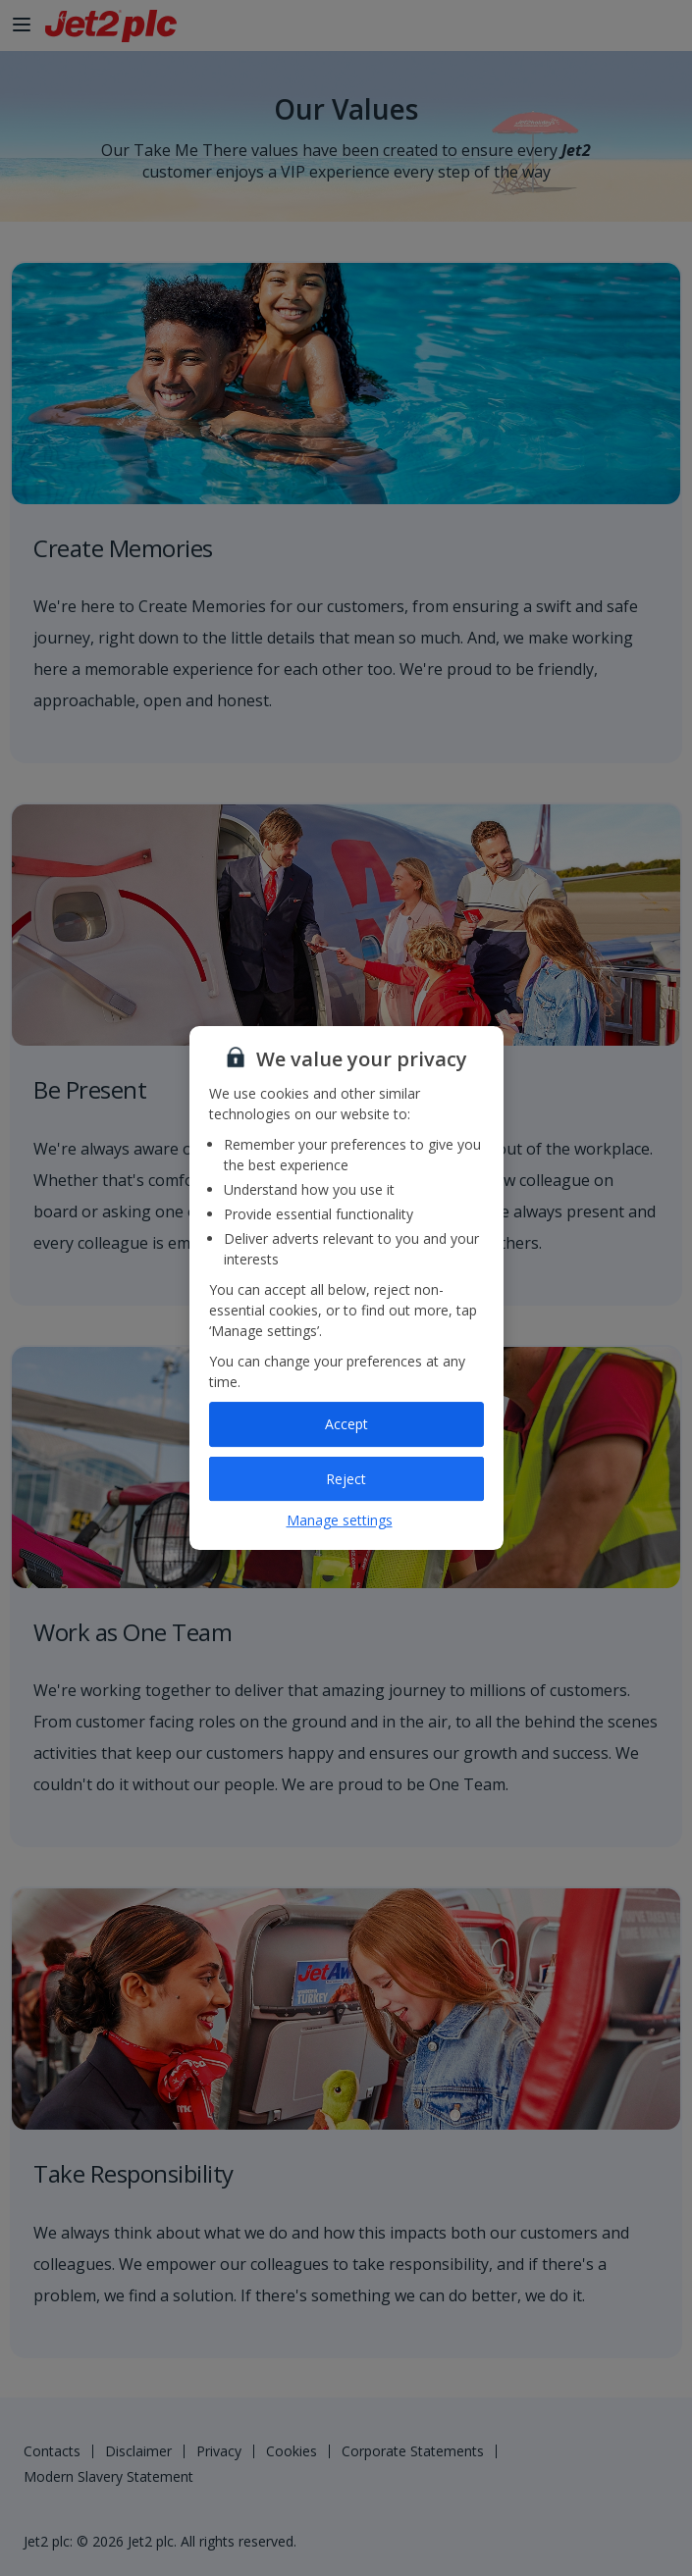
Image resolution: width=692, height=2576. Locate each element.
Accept (346, 1424)
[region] (346, 1288)
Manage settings (340, 1520)
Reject (346, 1478)
